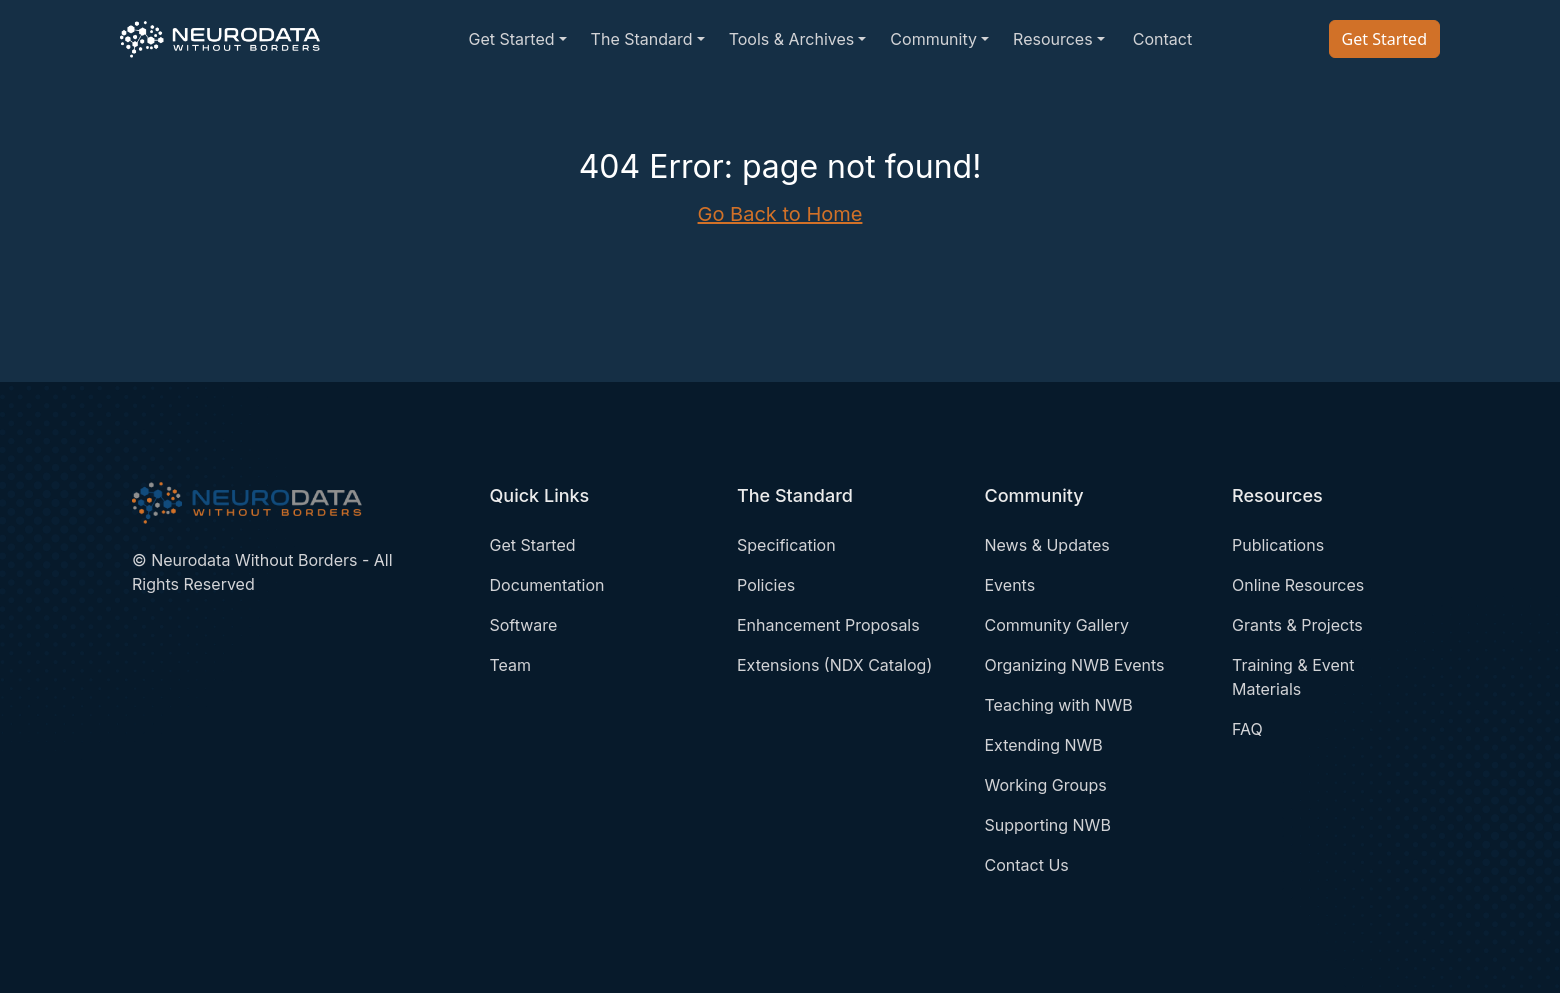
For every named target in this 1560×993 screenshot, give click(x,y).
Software (524, 625)
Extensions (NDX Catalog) (834, 665)
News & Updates (1047, 545)
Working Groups (1046, 785)
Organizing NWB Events (1075, 665)
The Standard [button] (642, 39)
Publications (1278, 545)
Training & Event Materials (1293, 677)
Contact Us (1027, 865)
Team (511, 665)
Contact (1162, 39)
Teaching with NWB (1059, 705)
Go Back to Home (780, 214)
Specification (786, 545)
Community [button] (933, 39)
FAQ (1247, 729)
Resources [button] (1053, 39)
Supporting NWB (1048, 825)
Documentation (547, 585)
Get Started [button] (511, 39)
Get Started (1384, 39)
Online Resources (1298, 585)
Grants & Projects (1297, 625)
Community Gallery (1057, 625)
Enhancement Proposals (828, 625)
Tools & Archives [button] (792, 39)
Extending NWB (1044, 745)
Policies (766, 585)
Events (1010, 585)
